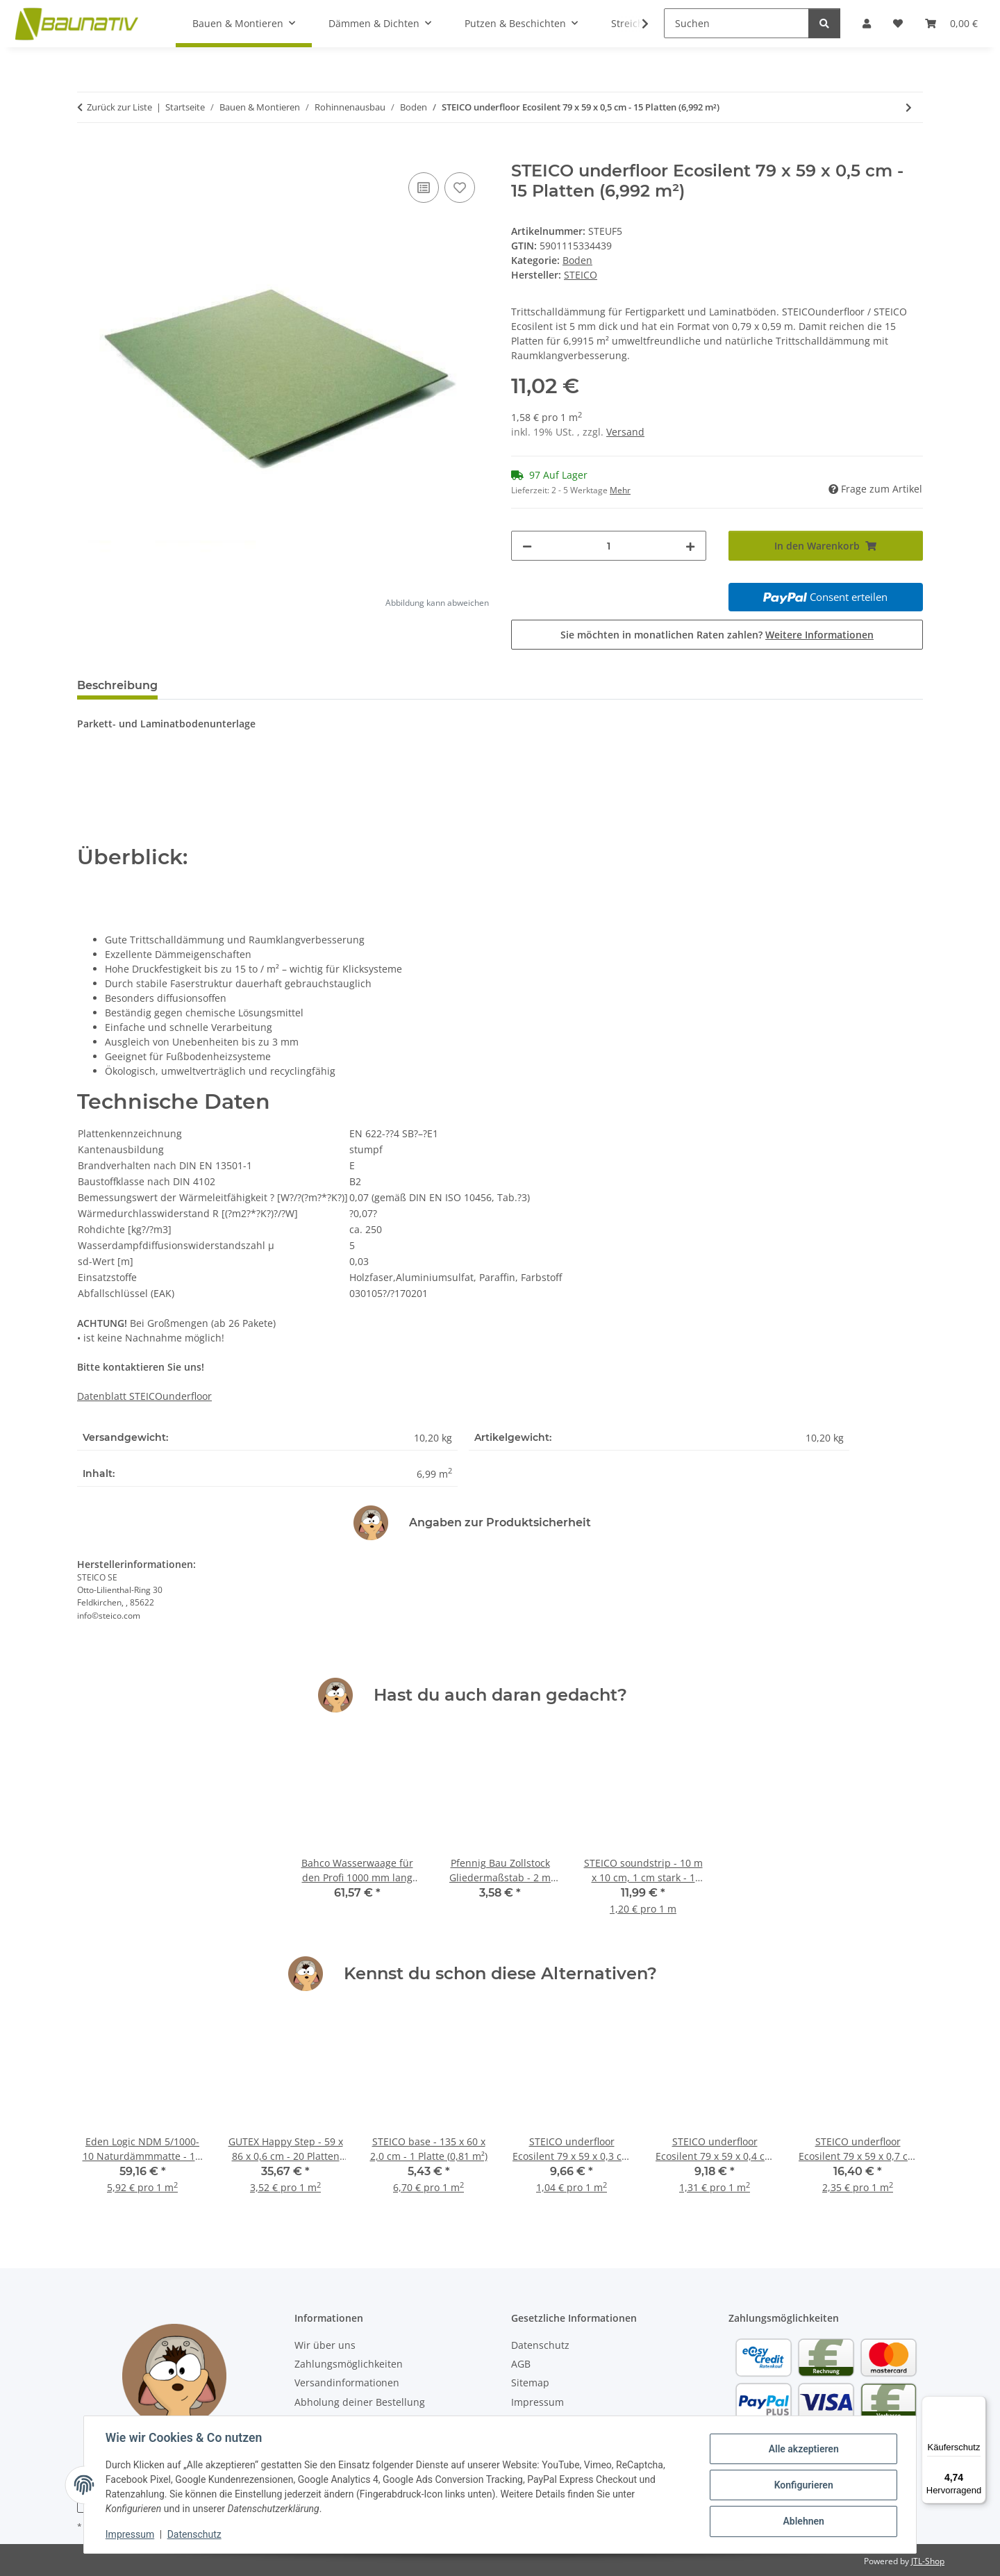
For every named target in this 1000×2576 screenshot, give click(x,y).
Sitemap (530, 2382)
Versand (625, 431)
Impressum (130, 2534)
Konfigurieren (802, 2485)
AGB (521, 2363)
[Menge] (609, 545)
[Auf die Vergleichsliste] (423, 187)
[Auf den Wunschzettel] (459, 187)
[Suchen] (736, 23)
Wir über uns (325, 2345)
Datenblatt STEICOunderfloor (144, 1396)
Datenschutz (195, 2534)
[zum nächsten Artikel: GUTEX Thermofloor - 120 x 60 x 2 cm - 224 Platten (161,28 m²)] (908, 107)
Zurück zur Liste (119, 107)
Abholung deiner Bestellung (359, 2402)
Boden (577, 260)
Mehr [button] (620, 490)
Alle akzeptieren (802, 2448)
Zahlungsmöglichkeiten (348, 2363)
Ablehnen (802, 2521)
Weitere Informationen (819, 634)
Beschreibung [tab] (117, 685)
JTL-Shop (927, 2561)
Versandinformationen (346, 2382)
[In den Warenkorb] (88, 153)
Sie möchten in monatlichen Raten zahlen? (717, 634)
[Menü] (977, 2404)
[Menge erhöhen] (690, 545)
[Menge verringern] (527, 545)
